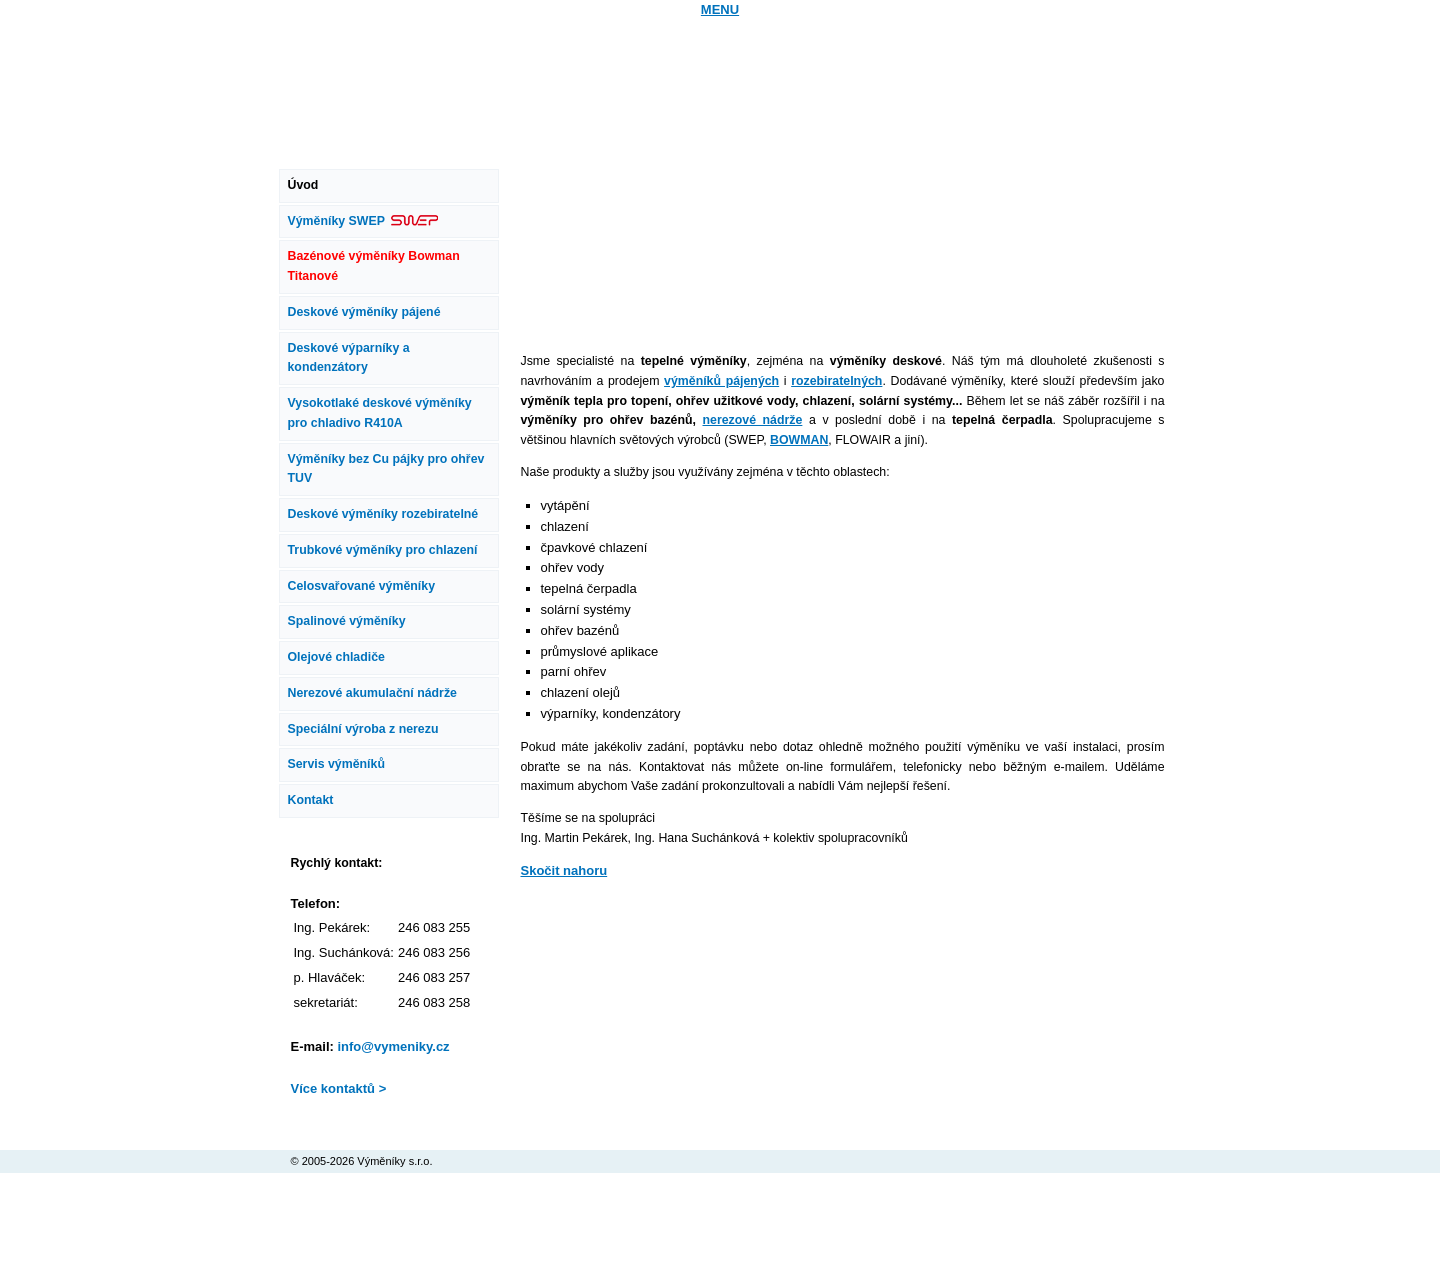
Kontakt (311, 800)
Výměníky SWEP (363, 221)
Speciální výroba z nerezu (363, 729)
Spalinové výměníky (347, 621)
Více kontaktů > (339, 1088)
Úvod (303, 185)
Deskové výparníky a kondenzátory (349, 358)
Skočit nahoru (564, 870)
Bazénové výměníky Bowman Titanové (374, 266)
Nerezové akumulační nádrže (372, 693)
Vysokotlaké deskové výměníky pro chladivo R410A (380, 413)
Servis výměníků (336, 764)
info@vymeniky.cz (393, 1046)
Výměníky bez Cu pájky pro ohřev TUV (386, 469)
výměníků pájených (721, 381)
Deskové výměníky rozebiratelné (383, 514)
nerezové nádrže (753, 420)
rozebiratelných (836, 381)
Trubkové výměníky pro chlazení (383, 550)
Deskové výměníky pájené (364, 312)
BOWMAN (799, 440)
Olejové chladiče (336, 657)
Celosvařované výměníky (362, 586)
